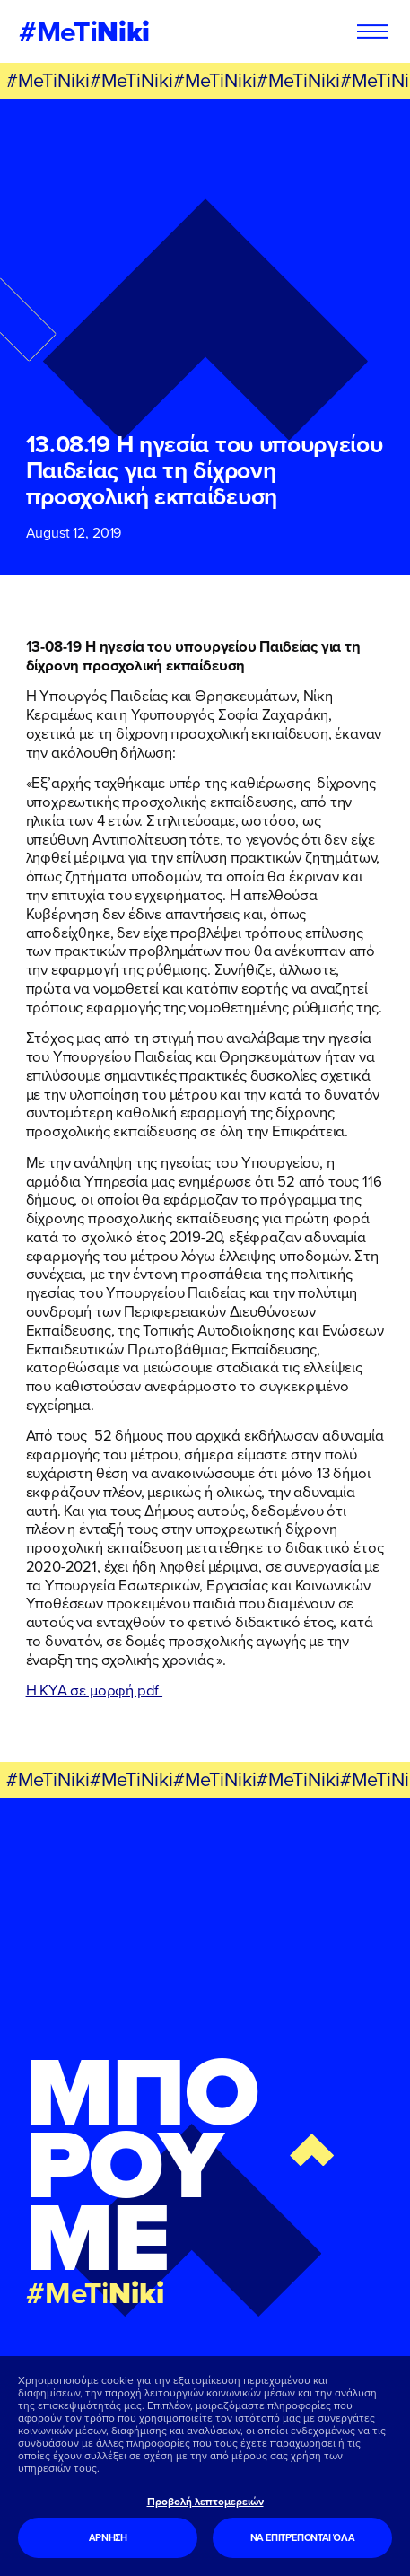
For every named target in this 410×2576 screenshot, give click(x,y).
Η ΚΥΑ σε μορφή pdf (94, 1689)
